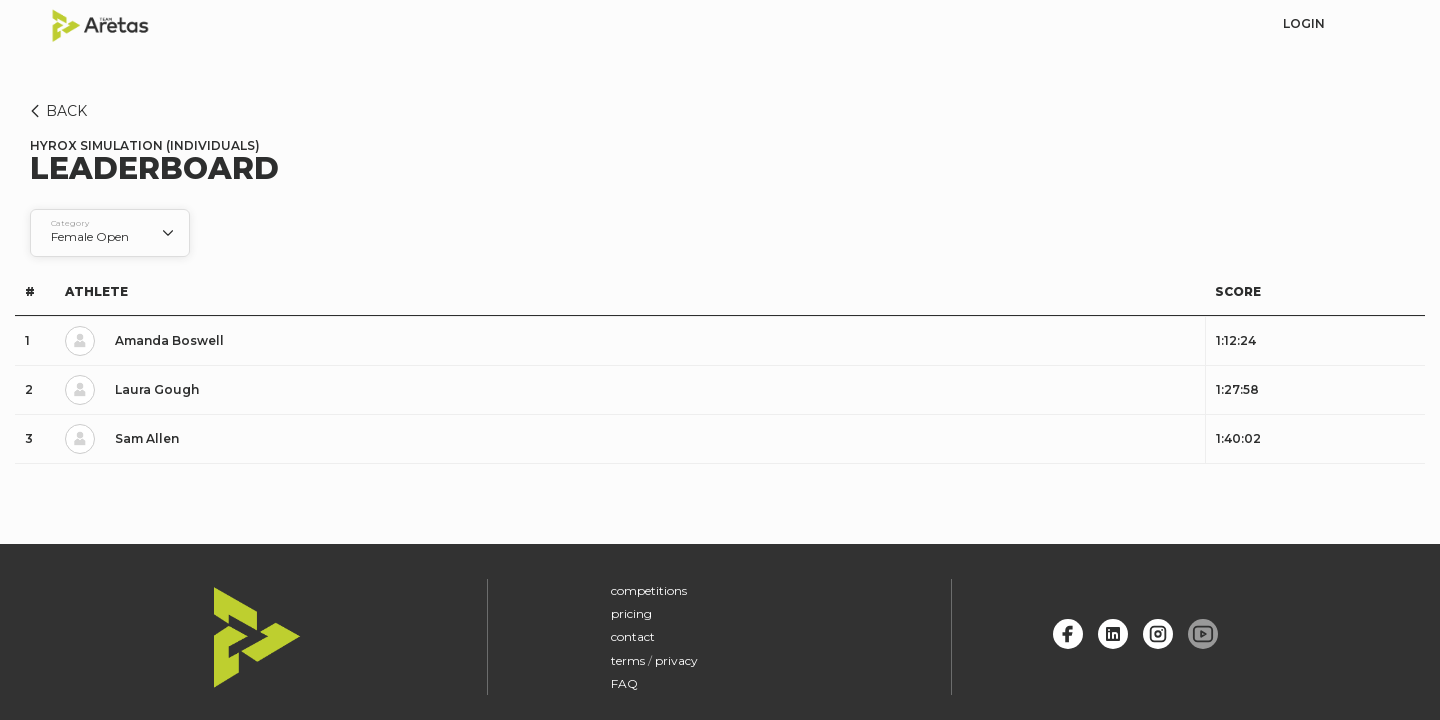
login (1304, 23)
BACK (55, 111)
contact (633, 636)
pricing (631, 613)
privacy (676, 660)
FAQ (624, 683)
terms (628, 660)
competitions (649, 590)
